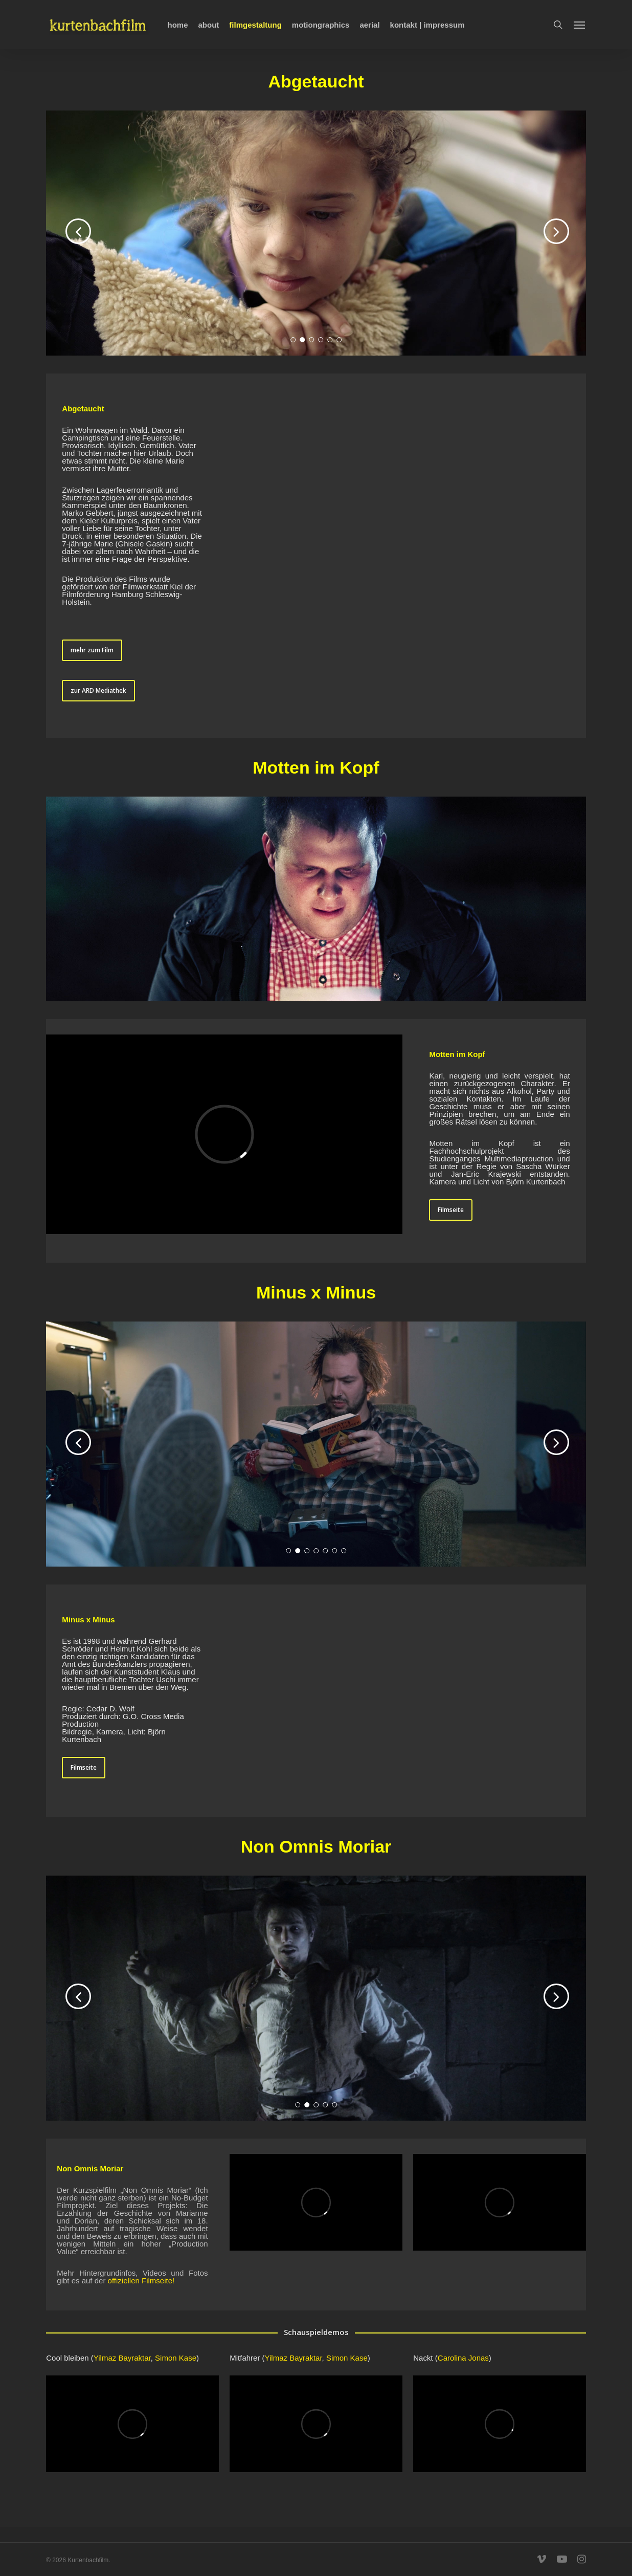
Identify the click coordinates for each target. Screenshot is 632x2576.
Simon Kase (175, 2357)
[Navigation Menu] (580, 24)
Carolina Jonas (463, 2357)
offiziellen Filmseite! (141, 2280)
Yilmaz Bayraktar (122, 2357)
